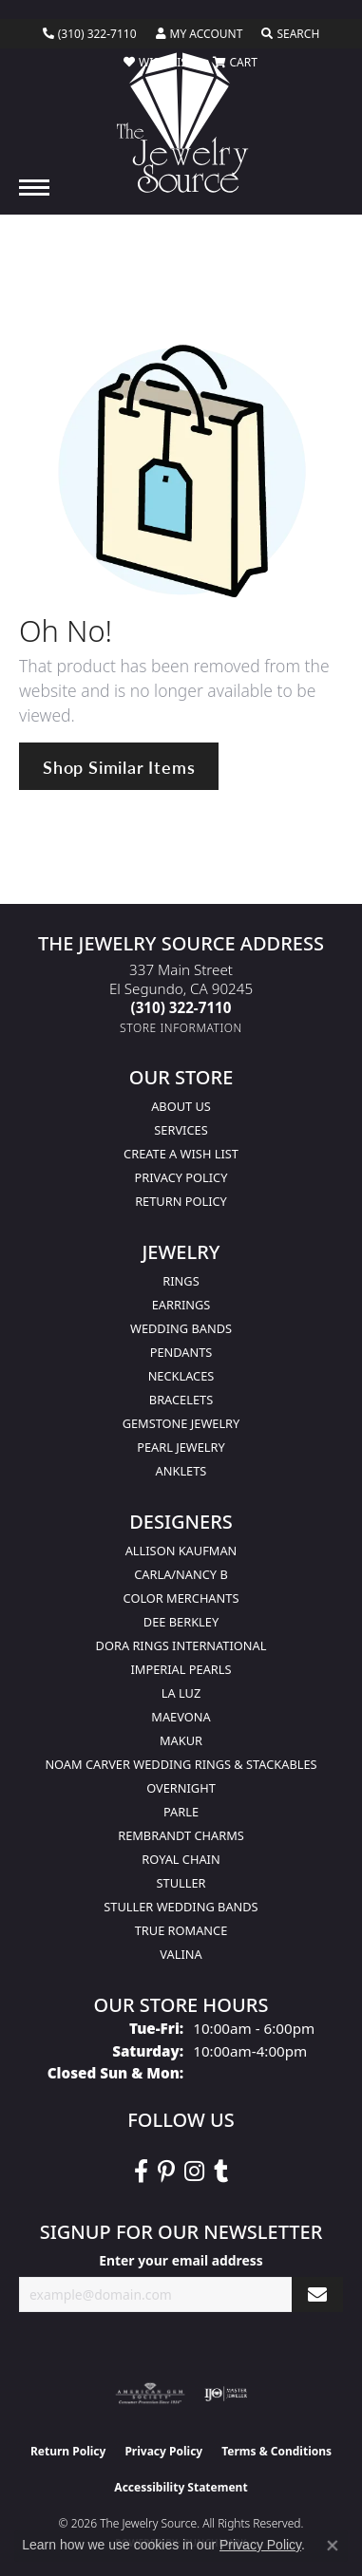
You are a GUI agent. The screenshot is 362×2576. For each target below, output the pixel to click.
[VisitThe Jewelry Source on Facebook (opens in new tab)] (141, 2171)
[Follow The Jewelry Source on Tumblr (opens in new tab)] (221, 2171)
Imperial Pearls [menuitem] (180, 1669)
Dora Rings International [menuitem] (181, 1645)
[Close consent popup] (332, 2545)
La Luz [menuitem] (181, 1693)
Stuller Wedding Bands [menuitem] (180, 1906)
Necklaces (181, 1375)
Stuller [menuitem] (181, 1882)
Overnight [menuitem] (181, 1787)
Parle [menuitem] (181, 1811)
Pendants (181, 1352)
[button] (199, 34)
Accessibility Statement (180, 2487)
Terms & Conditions (276, 2451)
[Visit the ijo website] (225, 2393)
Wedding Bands (181, 1328)
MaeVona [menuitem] (180, 1716)
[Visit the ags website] (150, 2393)
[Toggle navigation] (34, 187)
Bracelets (181, 1399)
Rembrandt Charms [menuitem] (181, 1835)
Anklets (181, 1470)
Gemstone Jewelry (181, 1423)
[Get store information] (181, 1028)
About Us (181, 1106)
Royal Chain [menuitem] (180, 1859)
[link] (90, 34)
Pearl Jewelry (181, 1447)
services (180, 1129)
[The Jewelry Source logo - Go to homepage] (181, 122)
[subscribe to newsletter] (317, 2294)
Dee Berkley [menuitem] (181, 1621)
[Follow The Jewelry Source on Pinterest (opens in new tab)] (166, 2171)
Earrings (181, 1304)
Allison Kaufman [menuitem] (181, 1550)
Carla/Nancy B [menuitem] (180, 1574)
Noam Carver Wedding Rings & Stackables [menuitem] (180, 1764)
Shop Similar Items (119, 767)
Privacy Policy (181, 1177)
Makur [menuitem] (181, 1740)
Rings (180, 1280)
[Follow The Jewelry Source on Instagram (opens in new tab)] (194, 2171)
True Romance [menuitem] (181, 1930)
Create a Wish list (181, 1153)
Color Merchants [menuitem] (181, 1598)
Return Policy (181, 1201)
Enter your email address (181, 2260)
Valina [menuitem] (180, 1954)
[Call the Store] (181, 1007)
